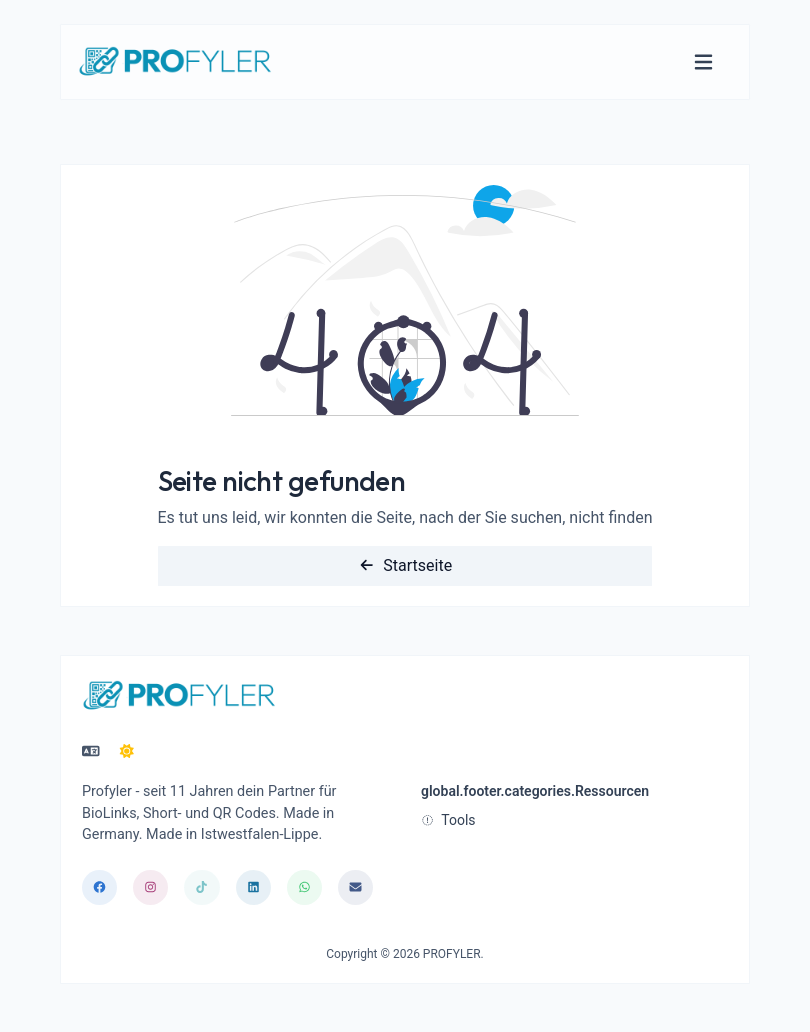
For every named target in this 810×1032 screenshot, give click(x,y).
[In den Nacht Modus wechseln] (127, 752)
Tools (448, 820)
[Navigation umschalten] (703, 62)
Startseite (405, 565)
